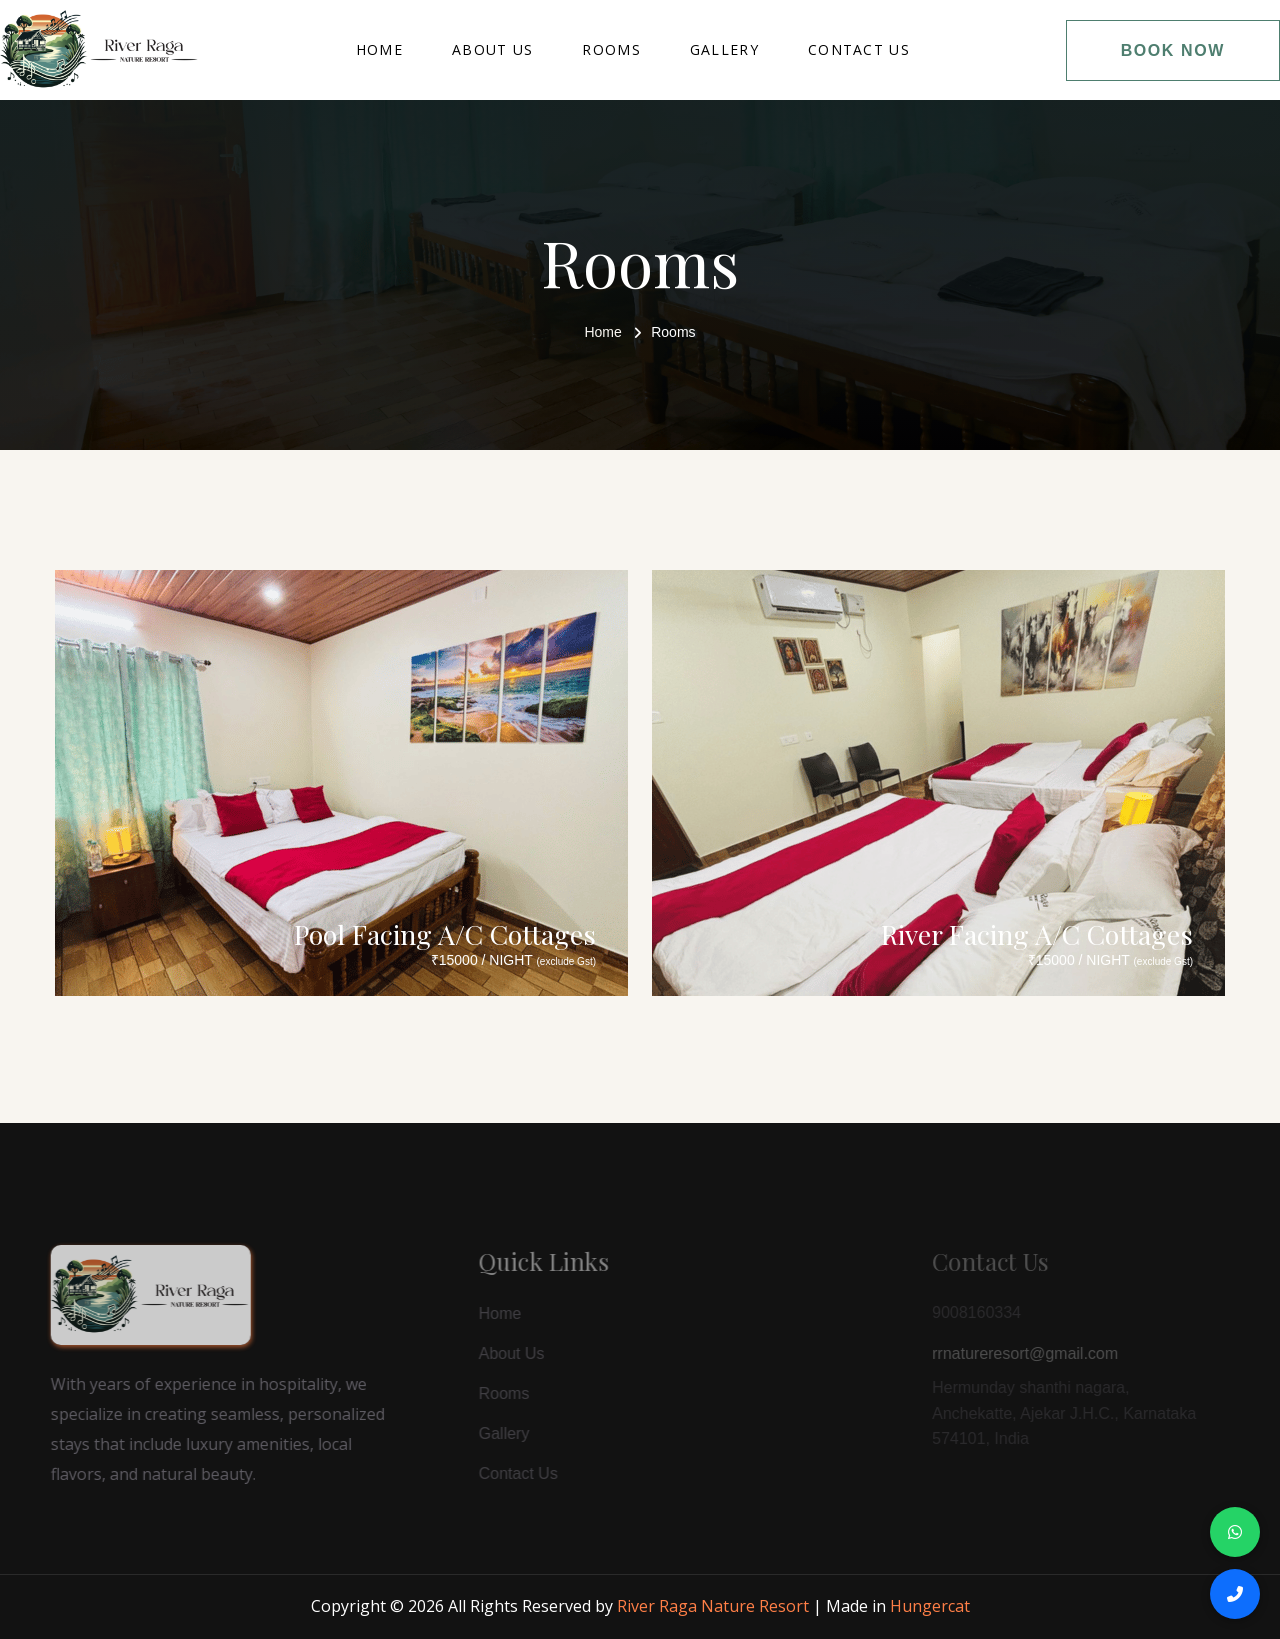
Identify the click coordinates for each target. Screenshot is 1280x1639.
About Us (492, 49)
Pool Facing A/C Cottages (445, 934)
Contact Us (859, 49)
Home (379, 49)
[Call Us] (1235, 1594)
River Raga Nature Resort (713, 1606)
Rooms (611, 49)
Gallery (724, 49)
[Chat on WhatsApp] (1235, 1532)
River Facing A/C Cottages (1037, 934)
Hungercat (930, 1606)
